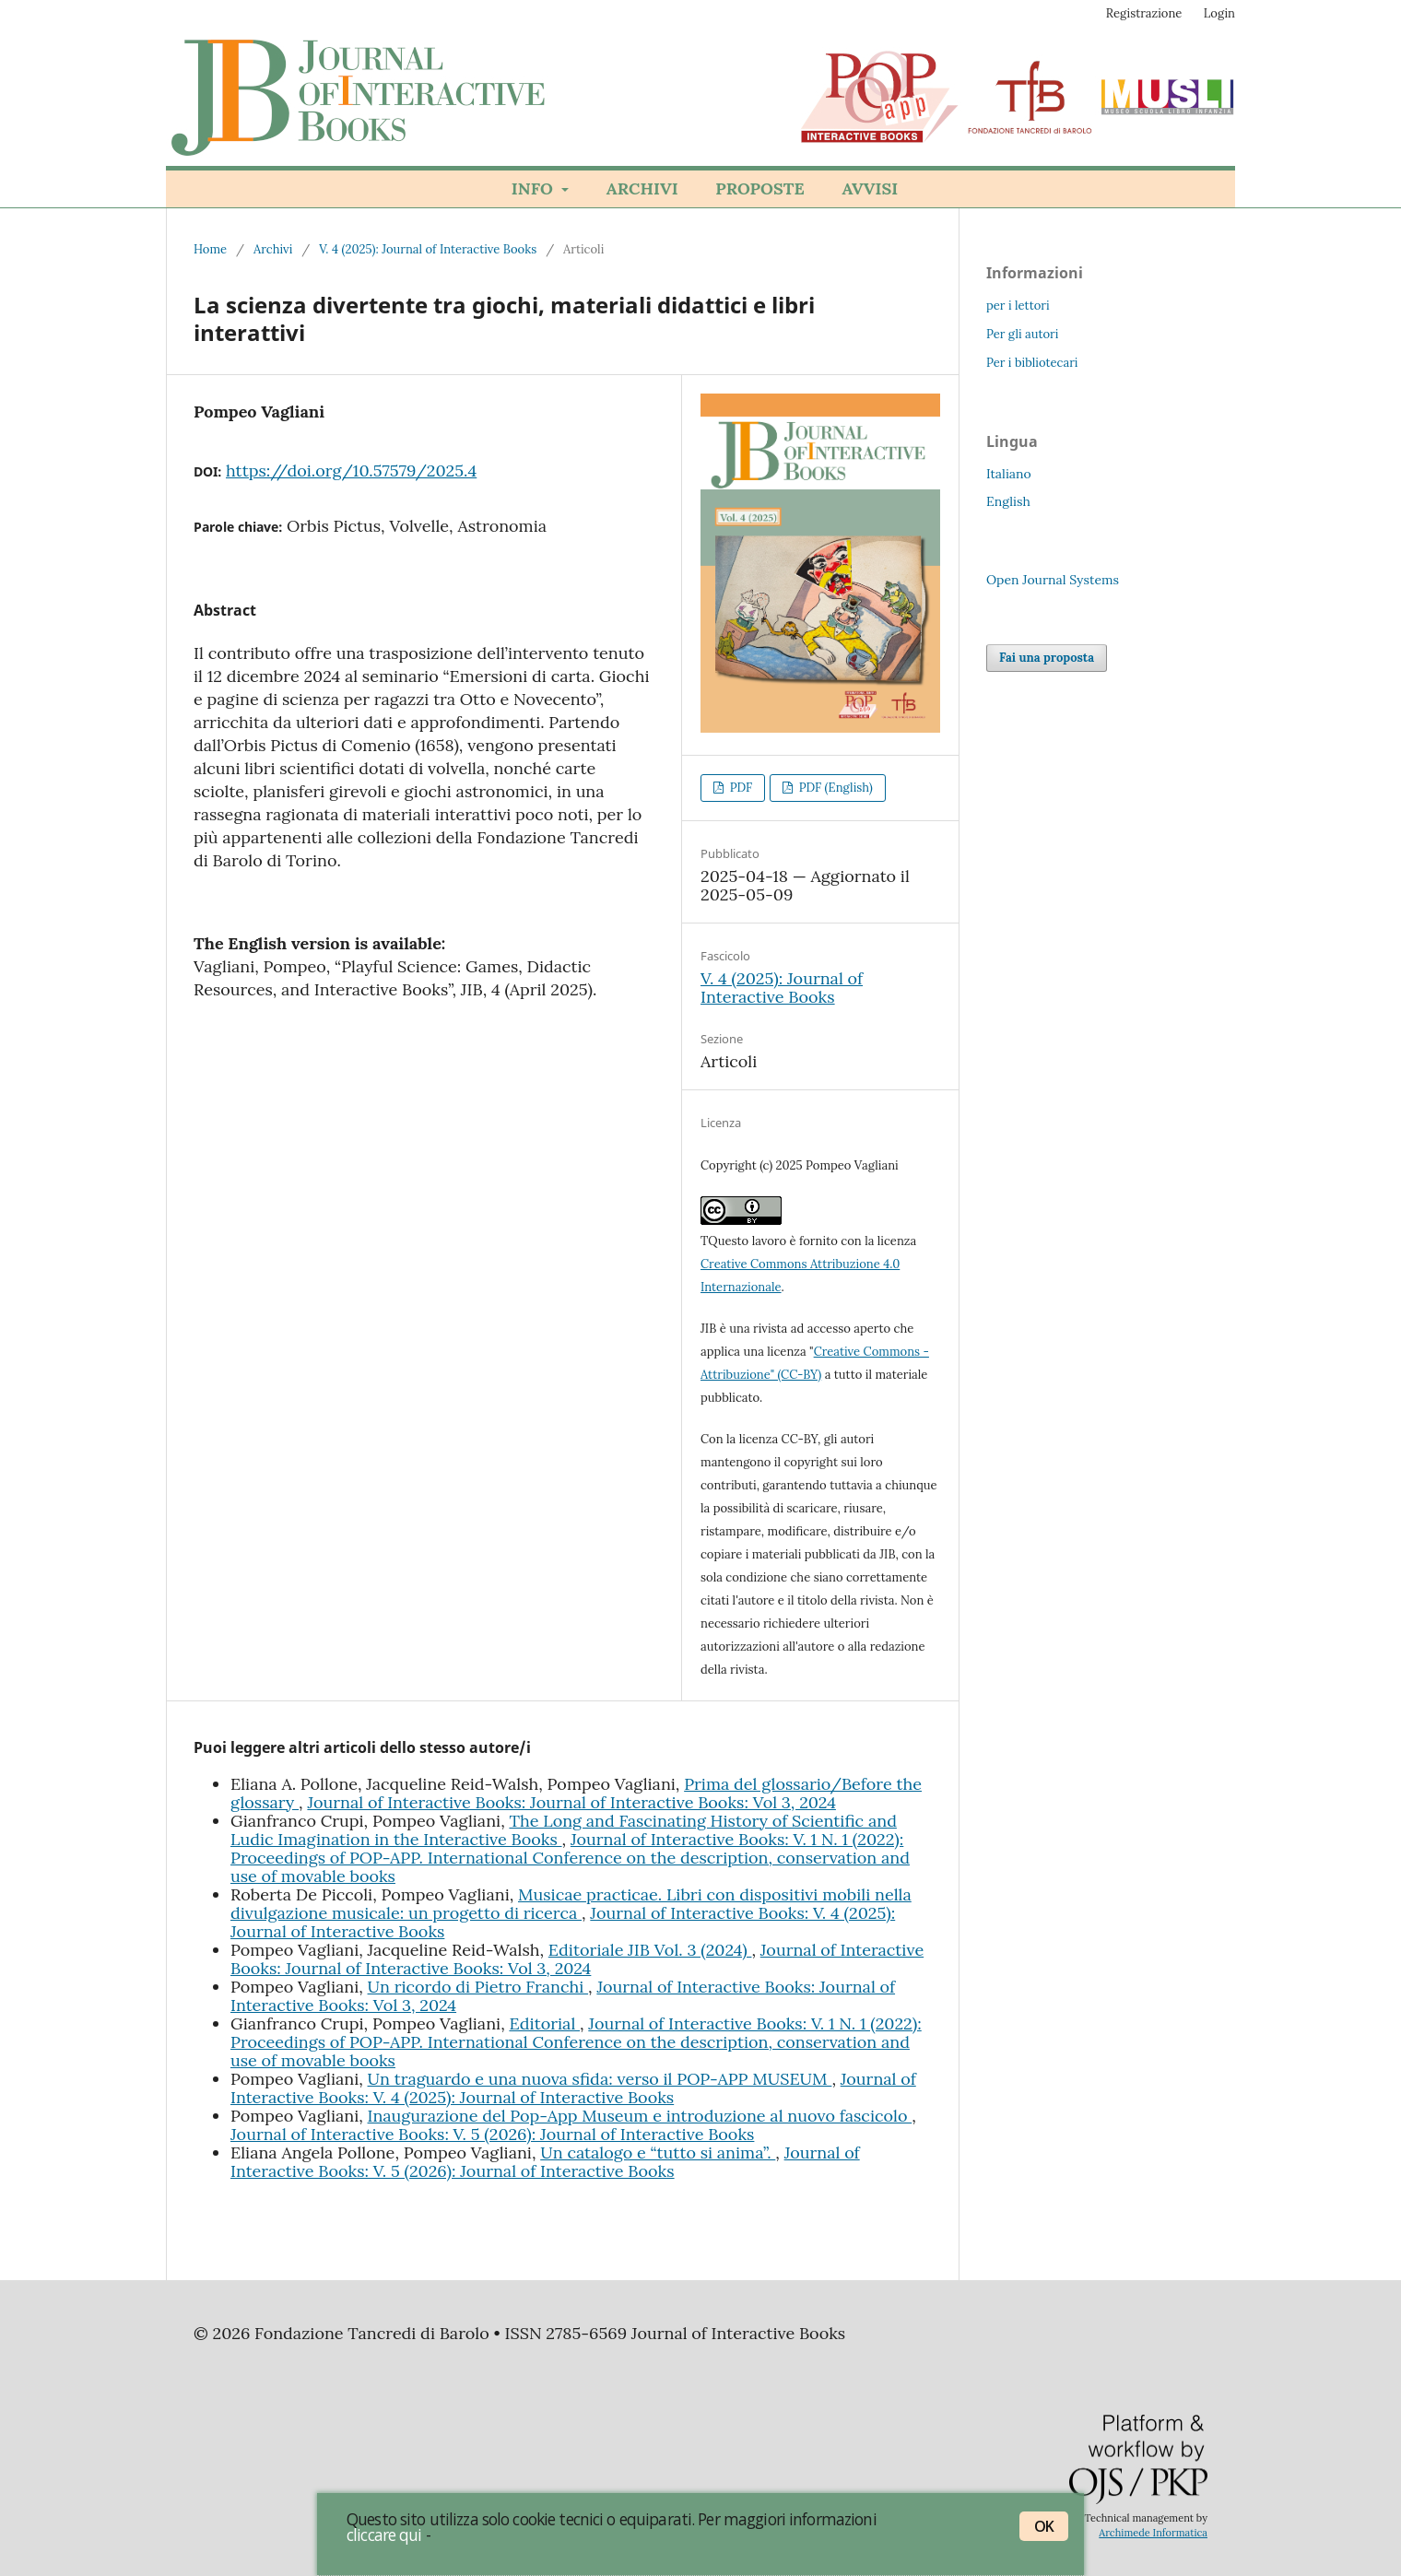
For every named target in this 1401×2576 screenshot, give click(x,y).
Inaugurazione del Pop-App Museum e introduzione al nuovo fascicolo (640, 2115)
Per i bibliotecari (1032, 363)
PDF (739, 787)
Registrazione (1144, 13)
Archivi (642, 188)
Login (1219, 13)
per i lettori (1018, 305)
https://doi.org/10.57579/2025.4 (351, 470)
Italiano (1008, 473)
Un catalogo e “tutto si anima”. (657, 2152)
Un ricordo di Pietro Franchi (478, 1986)
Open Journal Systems (1052, 579)
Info (535, 188)
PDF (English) (834, 787)
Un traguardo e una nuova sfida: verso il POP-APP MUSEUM (600, 2078)
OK (1044, 2526)
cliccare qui (384, 2534)
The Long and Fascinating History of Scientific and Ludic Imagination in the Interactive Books (563, 1830)
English (1008, 501)
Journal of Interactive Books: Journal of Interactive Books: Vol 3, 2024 (571, 1802)
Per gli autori (1022, 334)
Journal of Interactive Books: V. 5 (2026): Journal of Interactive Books (492, 2134)
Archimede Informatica (1153, 2533)
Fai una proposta (1046, 657)
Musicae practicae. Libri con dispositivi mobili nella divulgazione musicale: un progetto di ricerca (571, 1903)
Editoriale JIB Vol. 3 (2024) (650, 1949)
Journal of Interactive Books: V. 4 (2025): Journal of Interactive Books (573, 2088)
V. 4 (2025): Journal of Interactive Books (427, 249)
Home (210, 249)
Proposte (759, 188)
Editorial (544, 2023)
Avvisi (870, 188)
